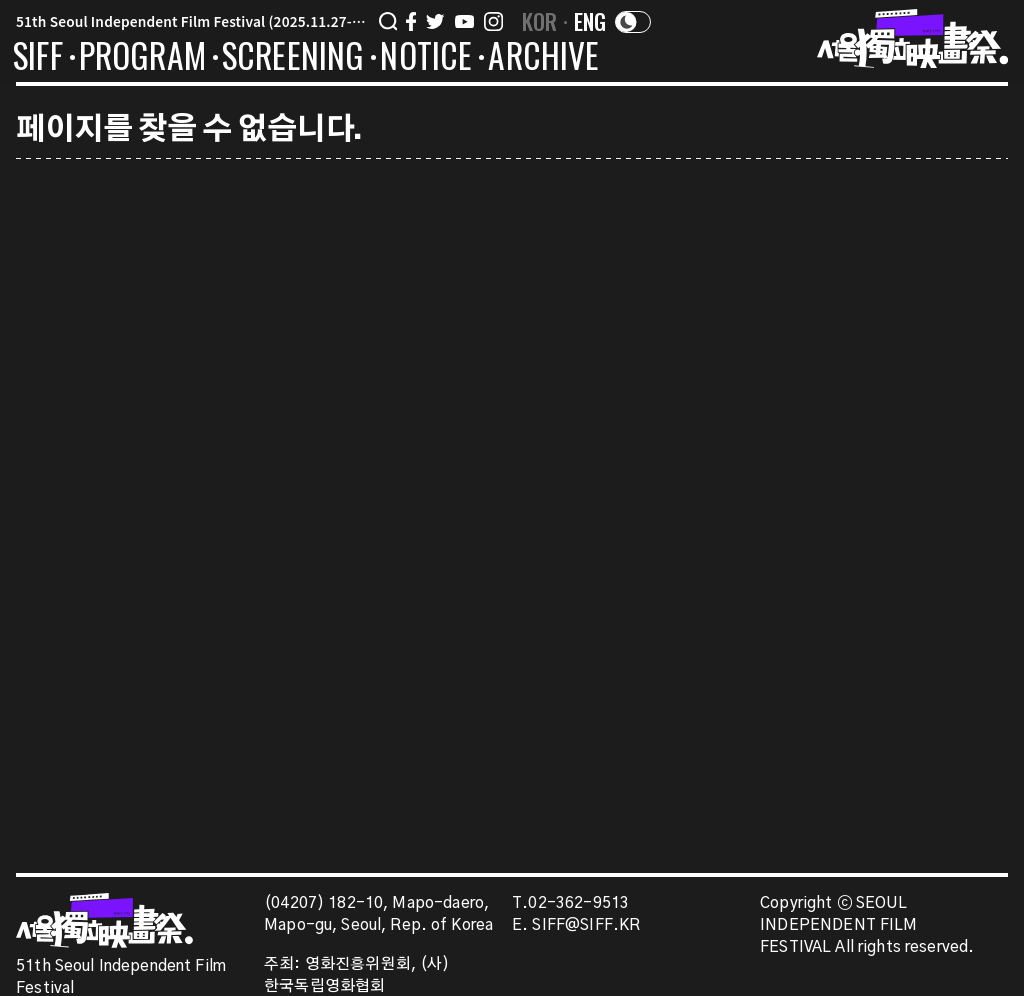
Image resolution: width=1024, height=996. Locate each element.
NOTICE (426, 59)
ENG (590, 21)
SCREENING (293, 59)
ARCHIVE (543, 59)
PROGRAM (142, 59)
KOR (540, 21)
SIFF (38, 59)
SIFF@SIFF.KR (586, 925)
